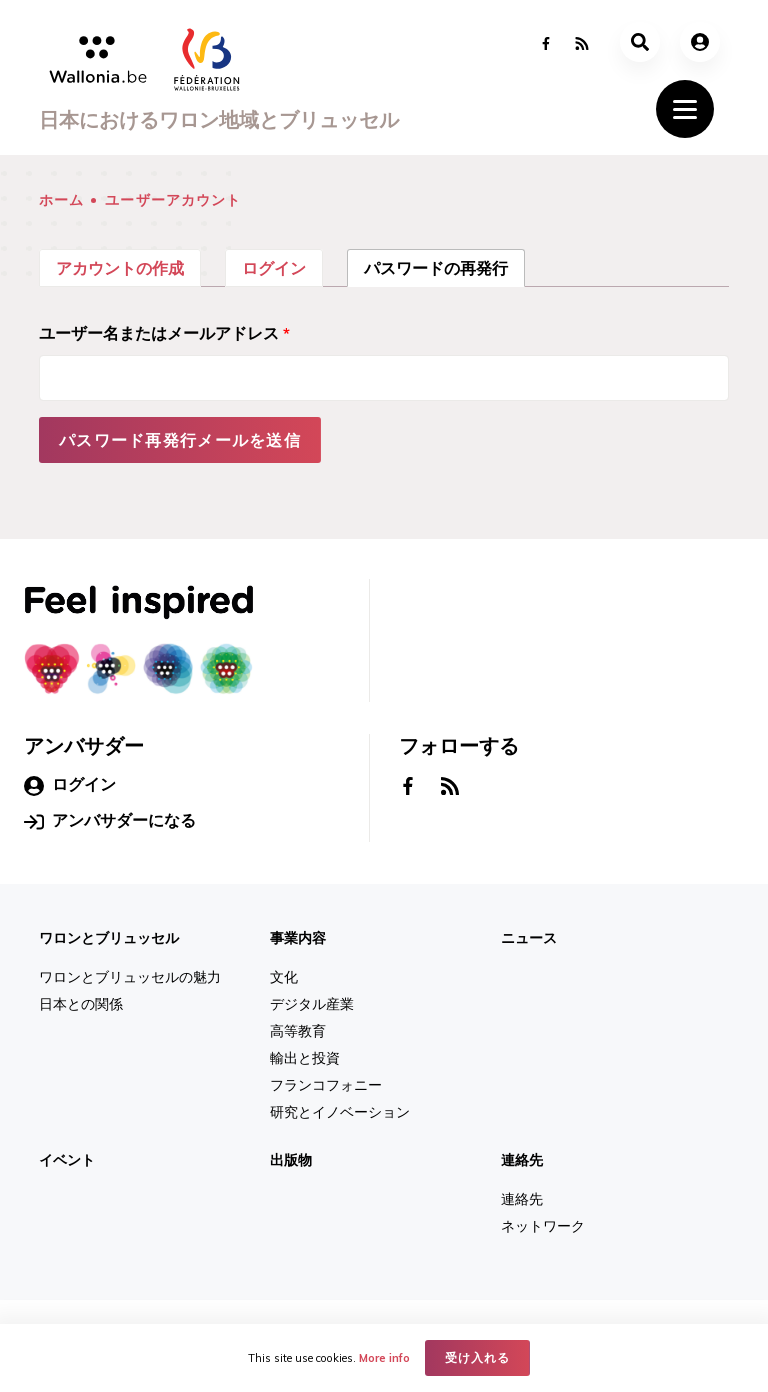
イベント (67, 1160)
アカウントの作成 (120, 268)
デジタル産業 (312, 1004)
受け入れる (477, 1357)
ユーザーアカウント (173, 200)
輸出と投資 (305, 1058)
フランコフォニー (326, 1085)
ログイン (274, 268)
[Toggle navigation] (685, 109)
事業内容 (298, 938)
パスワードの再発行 (444, 266)
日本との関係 (81, 1004)
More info (384, 1358)
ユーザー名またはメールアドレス (164, 333)
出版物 (291, 1160)
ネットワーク (543, 1226)
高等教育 (298, 1031)
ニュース (529, 938)
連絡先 (522, 1160)
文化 (284, 977)
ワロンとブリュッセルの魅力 (130, 977)
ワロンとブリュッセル (109, 938)
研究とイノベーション (340, 1112)
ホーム (61, 200)
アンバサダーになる (110, 821)
